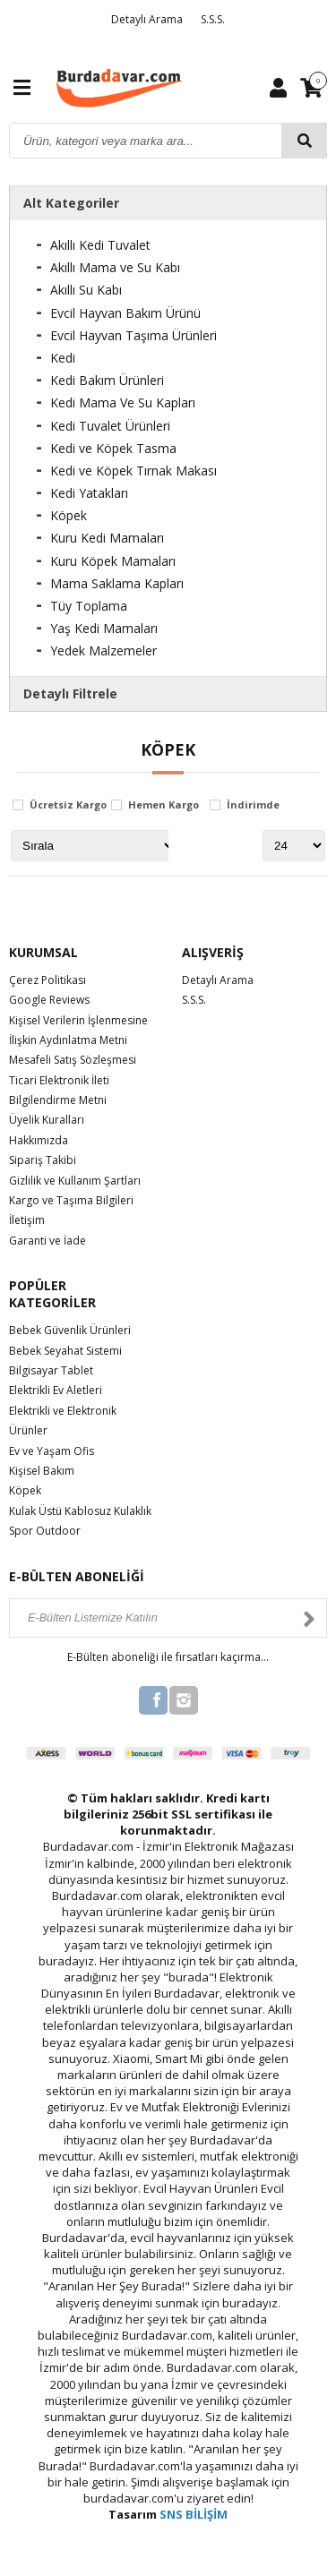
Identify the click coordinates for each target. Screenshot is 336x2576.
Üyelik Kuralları (46, 1119)
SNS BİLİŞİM (193, 2514)
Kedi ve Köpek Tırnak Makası (133, 470)
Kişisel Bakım (41, 1470)
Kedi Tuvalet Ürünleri (110, 425)
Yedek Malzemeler (103, 650)
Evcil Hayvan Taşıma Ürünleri (133, 335)
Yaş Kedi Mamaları (104, 628)
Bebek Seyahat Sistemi (65, 1350)
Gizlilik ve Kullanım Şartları (75, 1180)
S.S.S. (213, 19)
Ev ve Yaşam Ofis (51, 1451)
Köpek (68, 515)
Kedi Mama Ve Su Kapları (122, 402)
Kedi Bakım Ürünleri (107, 380)
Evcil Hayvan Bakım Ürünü (125, 312)
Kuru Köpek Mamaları (113, 560)
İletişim (27, 1220)
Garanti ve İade (47, 1240)
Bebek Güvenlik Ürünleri (70, 1330)
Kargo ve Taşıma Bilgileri (71, 1200)
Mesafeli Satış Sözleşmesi (72, 1059)
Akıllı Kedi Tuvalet (100, 244)
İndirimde (253, 805)
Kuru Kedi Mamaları (107, 537)
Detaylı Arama (147, 19)
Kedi (62, 357)
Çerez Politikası (47, 980)
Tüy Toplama (88, 605)
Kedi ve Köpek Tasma (113, 448)
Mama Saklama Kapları (117, 583)
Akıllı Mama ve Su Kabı (115, 267)
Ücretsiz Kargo (68, 805)
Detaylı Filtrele (70, 693)
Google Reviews (49, 999)
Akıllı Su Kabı (86, 289)
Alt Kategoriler (71, 202)
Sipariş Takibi (42, 1160)
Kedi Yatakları (89, 492)
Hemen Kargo (163, 805)
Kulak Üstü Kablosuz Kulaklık (80, 1511)
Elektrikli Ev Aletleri (55, 1390)
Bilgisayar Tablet (51, 1370)
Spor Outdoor (45, 1530)
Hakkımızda (38, 1140)
